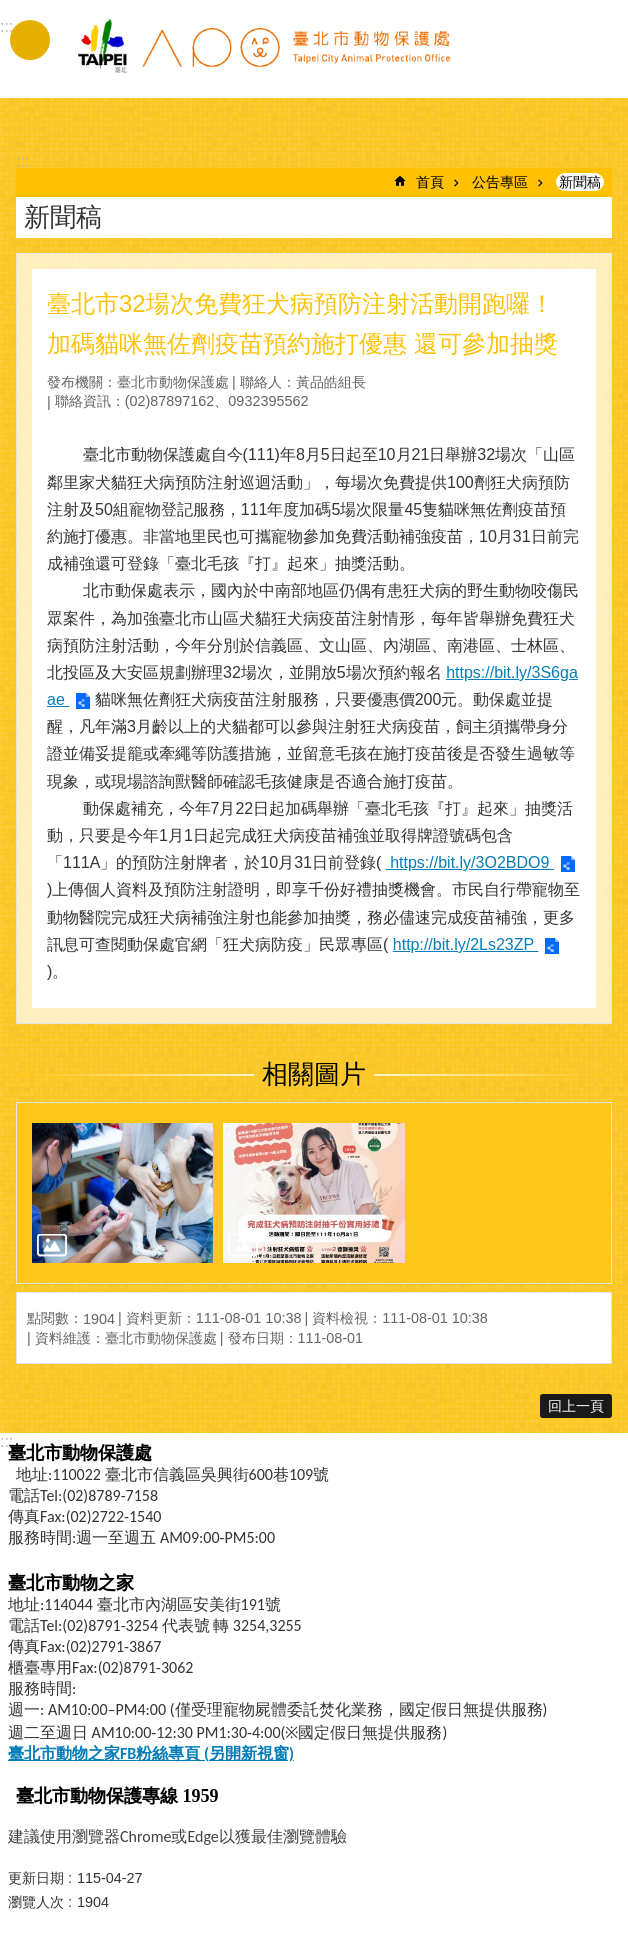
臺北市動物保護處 (263, 58)
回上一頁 (576, 1406)
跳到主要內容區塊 (10, 10)
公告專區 (500, 182)
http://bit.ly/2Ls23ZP (466, 944)
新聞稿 (580, 182)
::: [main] (22, 161)
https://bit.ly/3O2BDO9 (470, 862)
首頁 (430, 182)
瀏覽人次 (36, 1902)
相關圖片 (314, 1074)
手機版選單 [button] (30, 40)
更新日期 (36, 1878)
